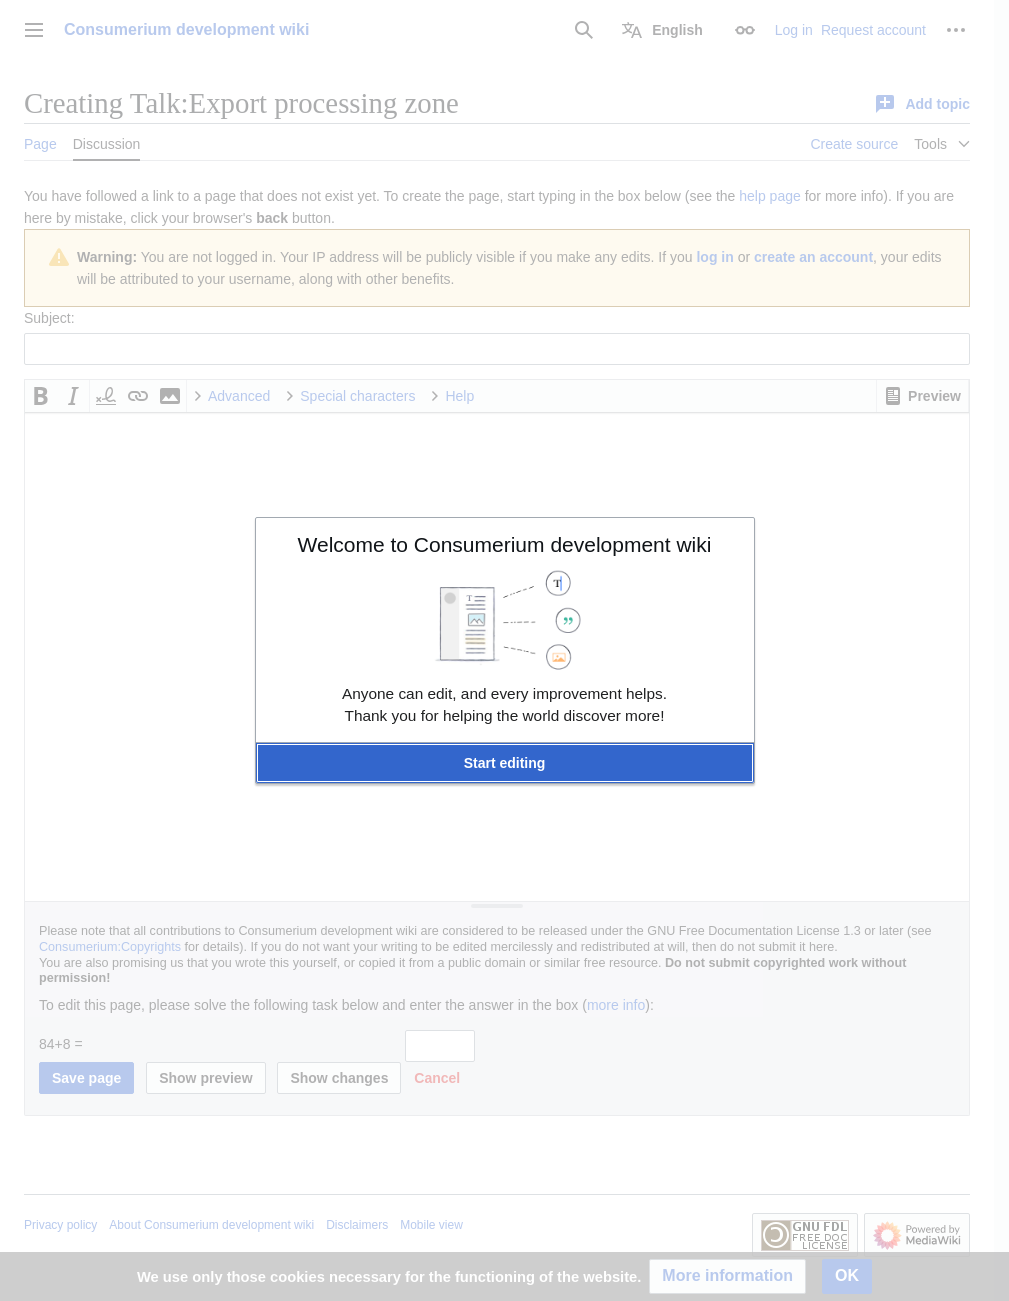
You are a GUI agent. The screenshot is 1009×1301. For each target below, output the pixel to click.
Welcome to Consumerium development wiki (505, 544)
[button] (505, 763)
